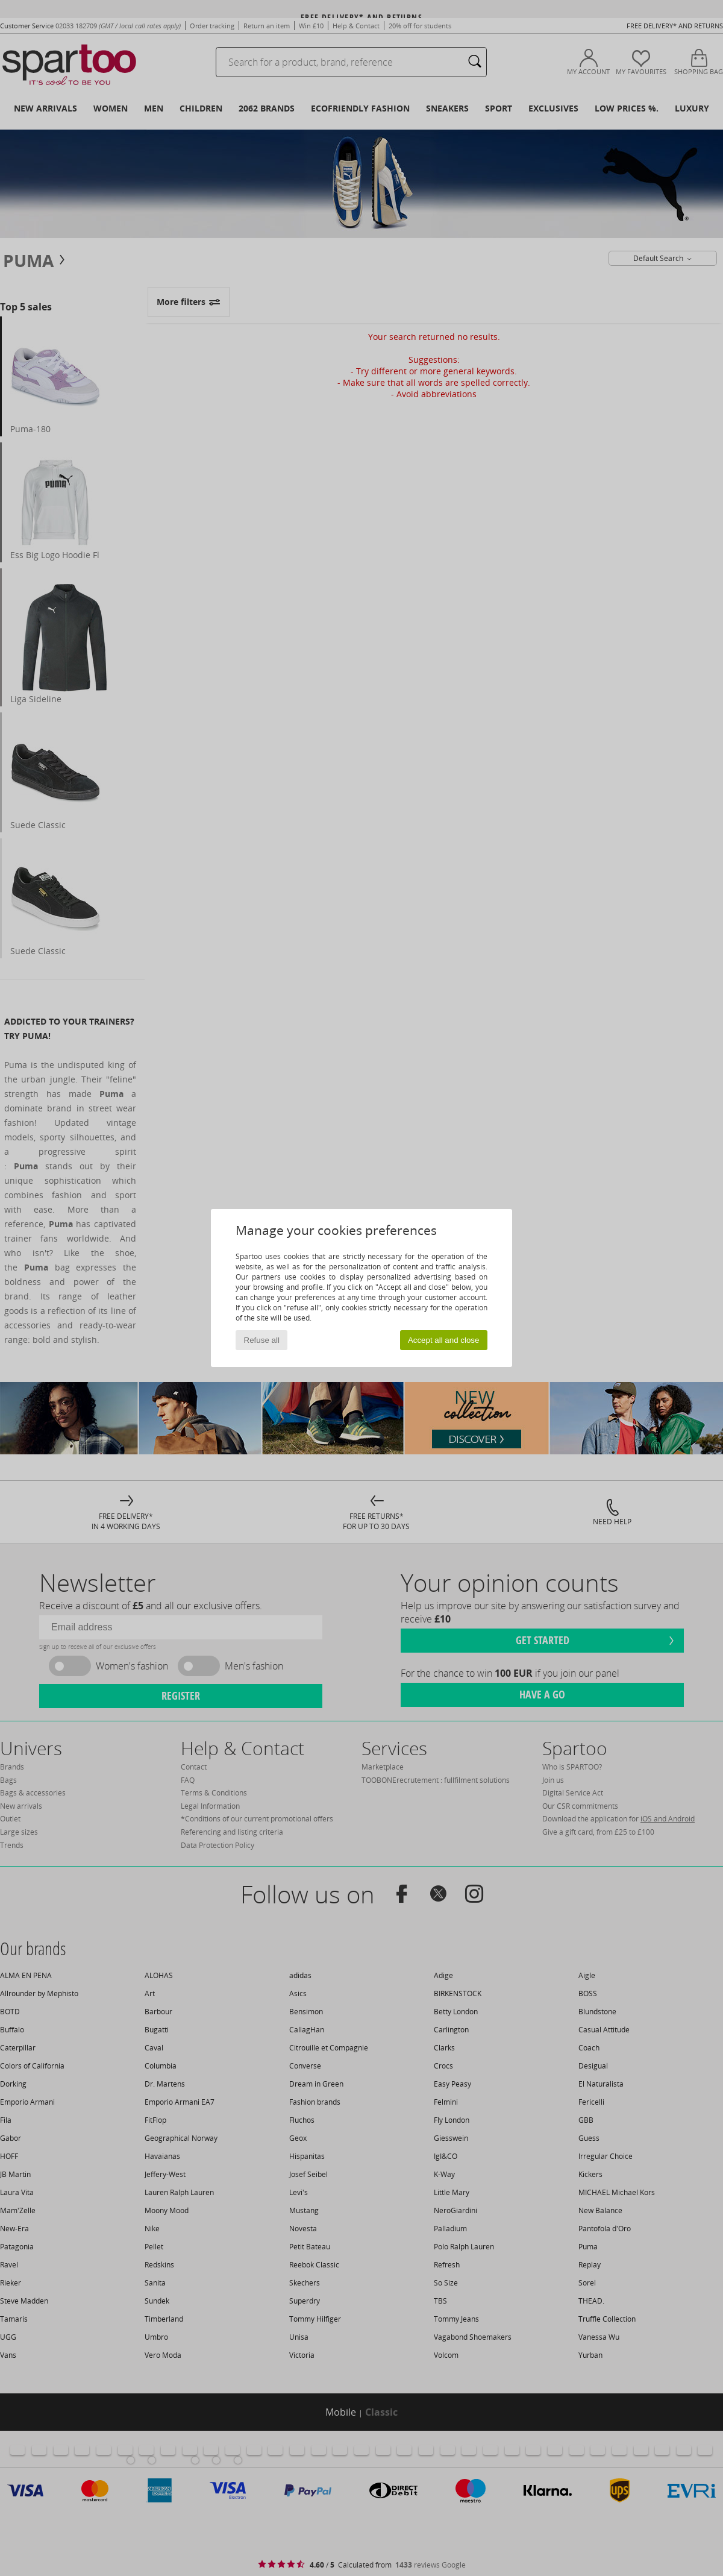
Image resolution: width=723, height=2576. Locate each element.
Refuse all (262, 1340)
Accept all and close (444, 1340)
